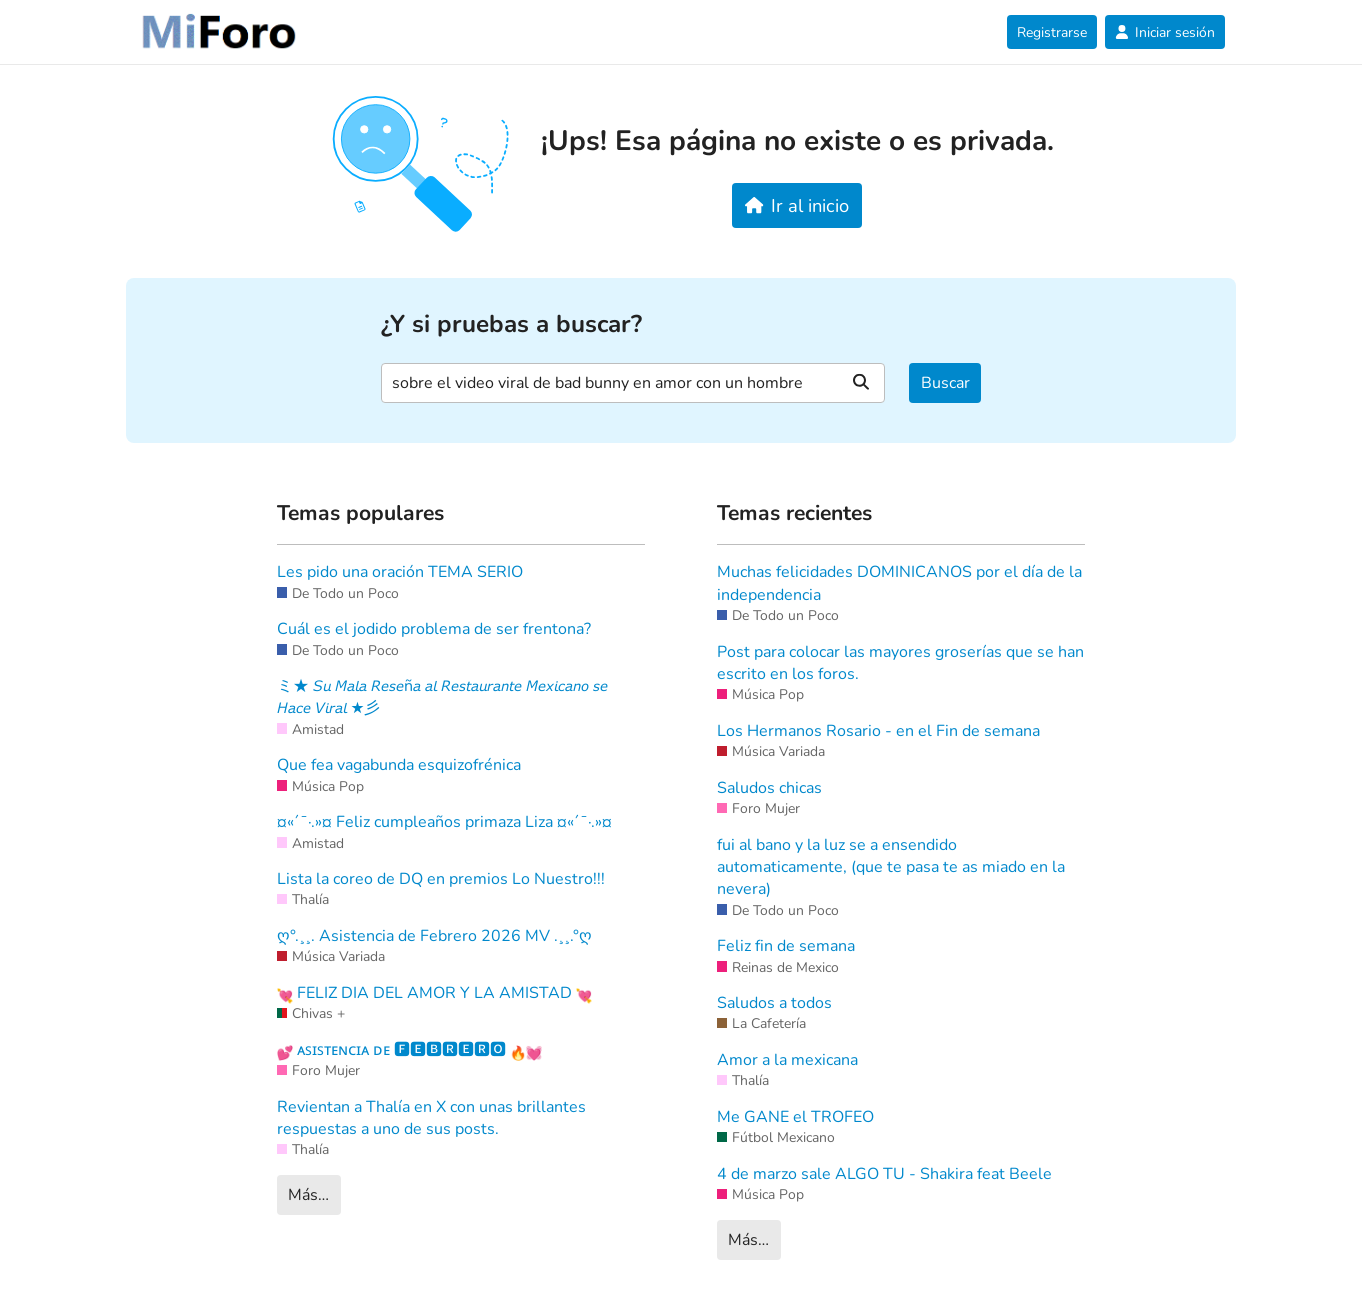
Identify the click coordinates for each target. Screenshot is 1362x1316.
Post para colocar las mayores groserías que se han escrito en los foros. (900, 663)
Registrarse (1052, 32)
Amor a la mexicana (787, 1060)
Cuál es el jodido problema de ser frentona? (434, 629)
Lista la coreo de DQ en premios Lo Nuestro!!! (441, 879)
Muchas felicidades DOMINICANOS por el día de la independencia (899, 583)
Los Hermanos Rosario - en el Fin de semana (878, 731)
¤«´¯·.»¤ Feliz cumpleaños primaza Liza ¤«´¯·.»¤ (444, 822)
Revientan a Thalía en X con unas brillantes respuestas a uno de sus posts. (431, 1118)
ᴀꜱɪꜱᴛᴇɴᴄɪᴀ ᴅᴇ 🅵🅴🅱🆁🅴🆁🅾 (409, 1050)
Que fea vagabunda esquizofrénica (399, 765)
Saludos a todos (774, 1003)
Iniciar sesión (1165, 32)
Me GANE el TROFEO (795, 1117)
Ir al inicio (797, 205)
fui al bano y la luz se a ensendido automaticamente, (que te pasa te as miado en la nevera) (891, 867)
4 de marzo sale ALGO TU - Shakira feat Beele (884, 1174)
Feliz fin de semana (786, 946)
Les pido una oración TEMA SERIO (400, 572)
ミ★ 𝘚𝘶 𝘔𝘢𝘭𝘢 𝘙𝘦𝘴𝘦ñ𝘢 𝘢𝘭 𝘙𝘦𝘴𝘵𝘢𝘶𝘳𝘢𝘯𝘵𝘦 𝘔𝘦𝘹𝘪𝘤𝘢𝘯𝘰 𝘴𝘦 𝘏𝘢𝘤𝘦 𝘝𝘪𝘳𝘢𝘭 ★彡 (442, 697)
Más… (308, 1195)
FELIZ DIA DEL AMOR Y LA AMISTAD (434, 993)
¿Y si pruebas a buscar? (511, 324)
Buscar (945, 383)
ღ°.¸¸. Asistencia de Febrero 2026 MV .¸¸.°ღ (434, 936)
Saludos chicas (769, 788)
